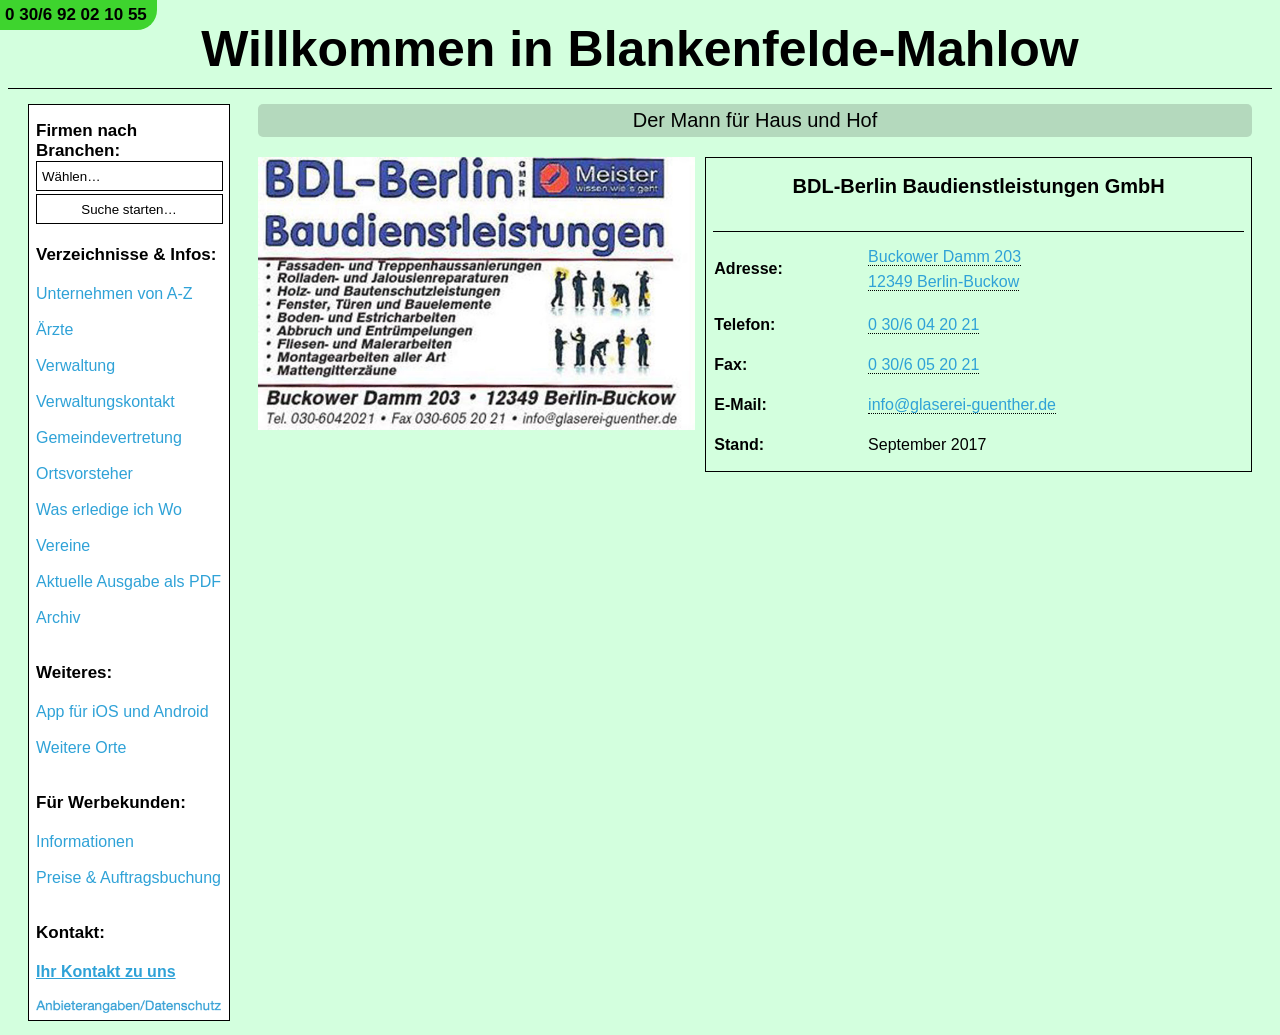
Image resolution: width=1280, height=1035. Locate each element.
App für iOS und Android (122, 711)
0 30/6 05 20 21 (923, 364)
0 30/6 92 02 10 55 (76, 14)
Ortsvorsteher (84, 473)
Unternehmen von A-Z (114, 293)
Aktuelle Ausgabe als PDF (128, 581)
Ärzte (54, 329)
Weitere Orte (81, 747)
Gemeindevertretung (109, 437)
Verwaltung (75, 365)
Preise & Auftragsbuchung (128, 877)
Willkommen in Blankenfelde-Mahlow (639, 49)
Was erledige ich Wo (109, 509)
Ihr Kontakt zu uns (106, 971)
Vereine (63, 545)
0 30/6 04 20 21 (923, 324)
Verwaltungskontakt (105, 401)
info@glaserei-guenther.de (962, 404)
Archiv (58, 617)
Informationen (85, 841)
